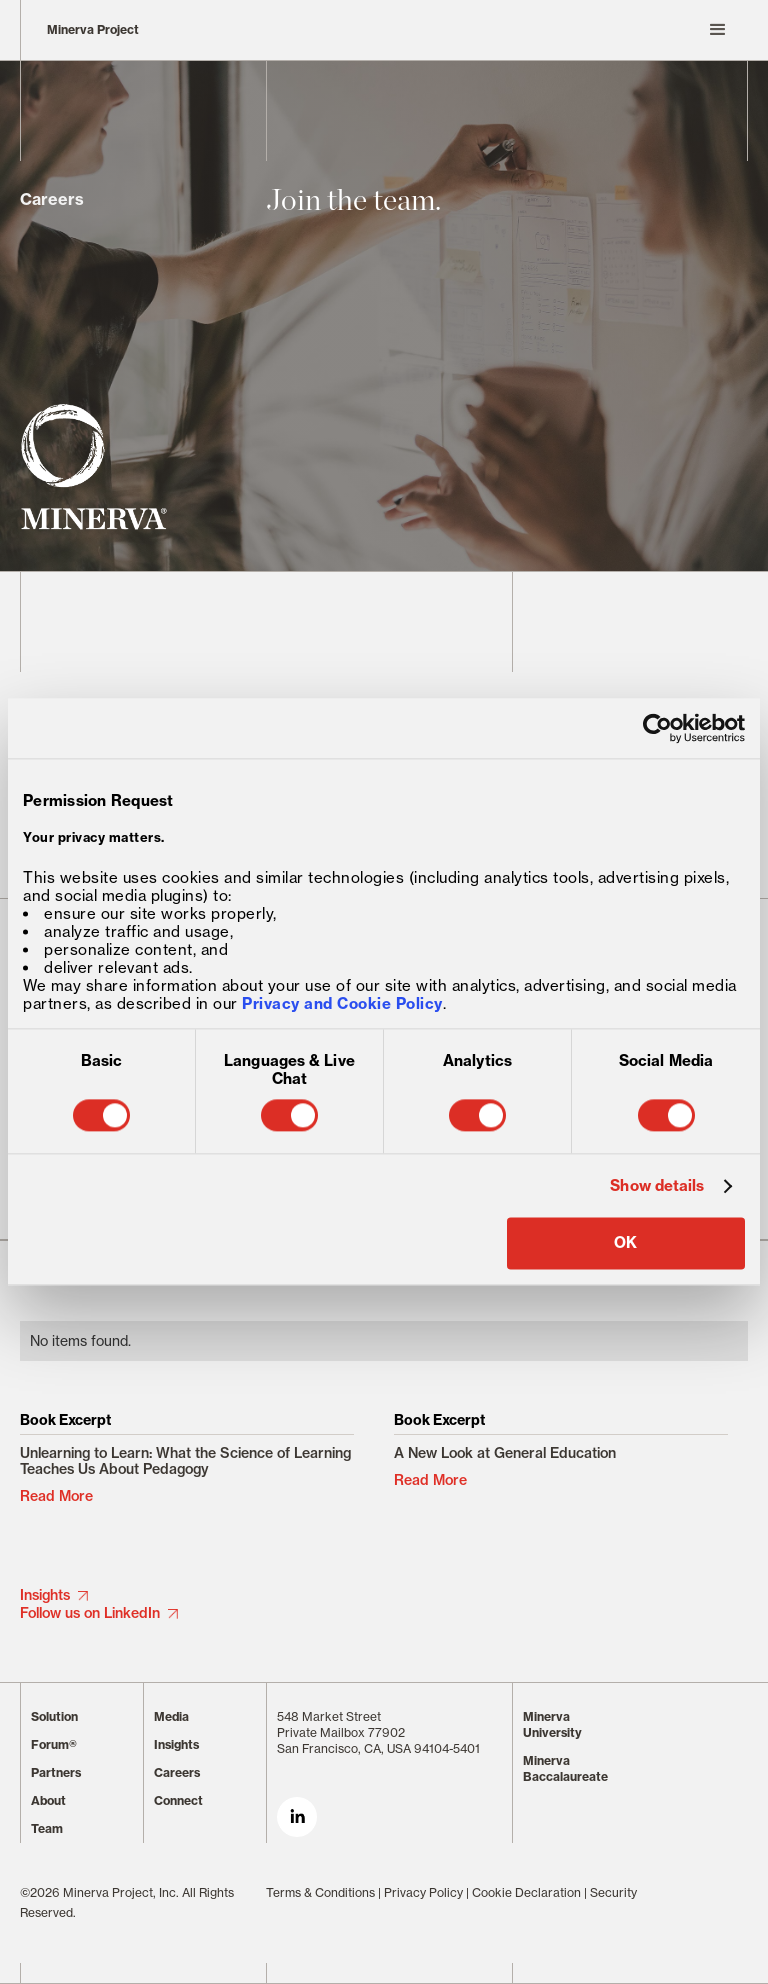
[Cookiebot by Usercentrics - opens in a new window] (657, 728)
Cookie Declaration (526, 1892)
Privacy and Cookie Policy (342, 1004)
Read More (56, 1496)
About (48, 1800)
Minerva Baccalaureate (565, 1768)
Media (171, 1716)
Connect (178, 1800)
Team (47, 1828)
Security (613, 1892)
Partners (56, 1772)
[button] (507, 30)
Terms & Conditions (320, 1892)
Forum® (54, 1744)
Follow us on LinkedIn (90, 1613)
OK (625, 1243)
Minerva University (552, 1724)
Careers (177, 1772)
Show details (657, 1186)
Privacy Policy (423, 1892)
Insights (45, 1595)
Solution (54, 1716)
